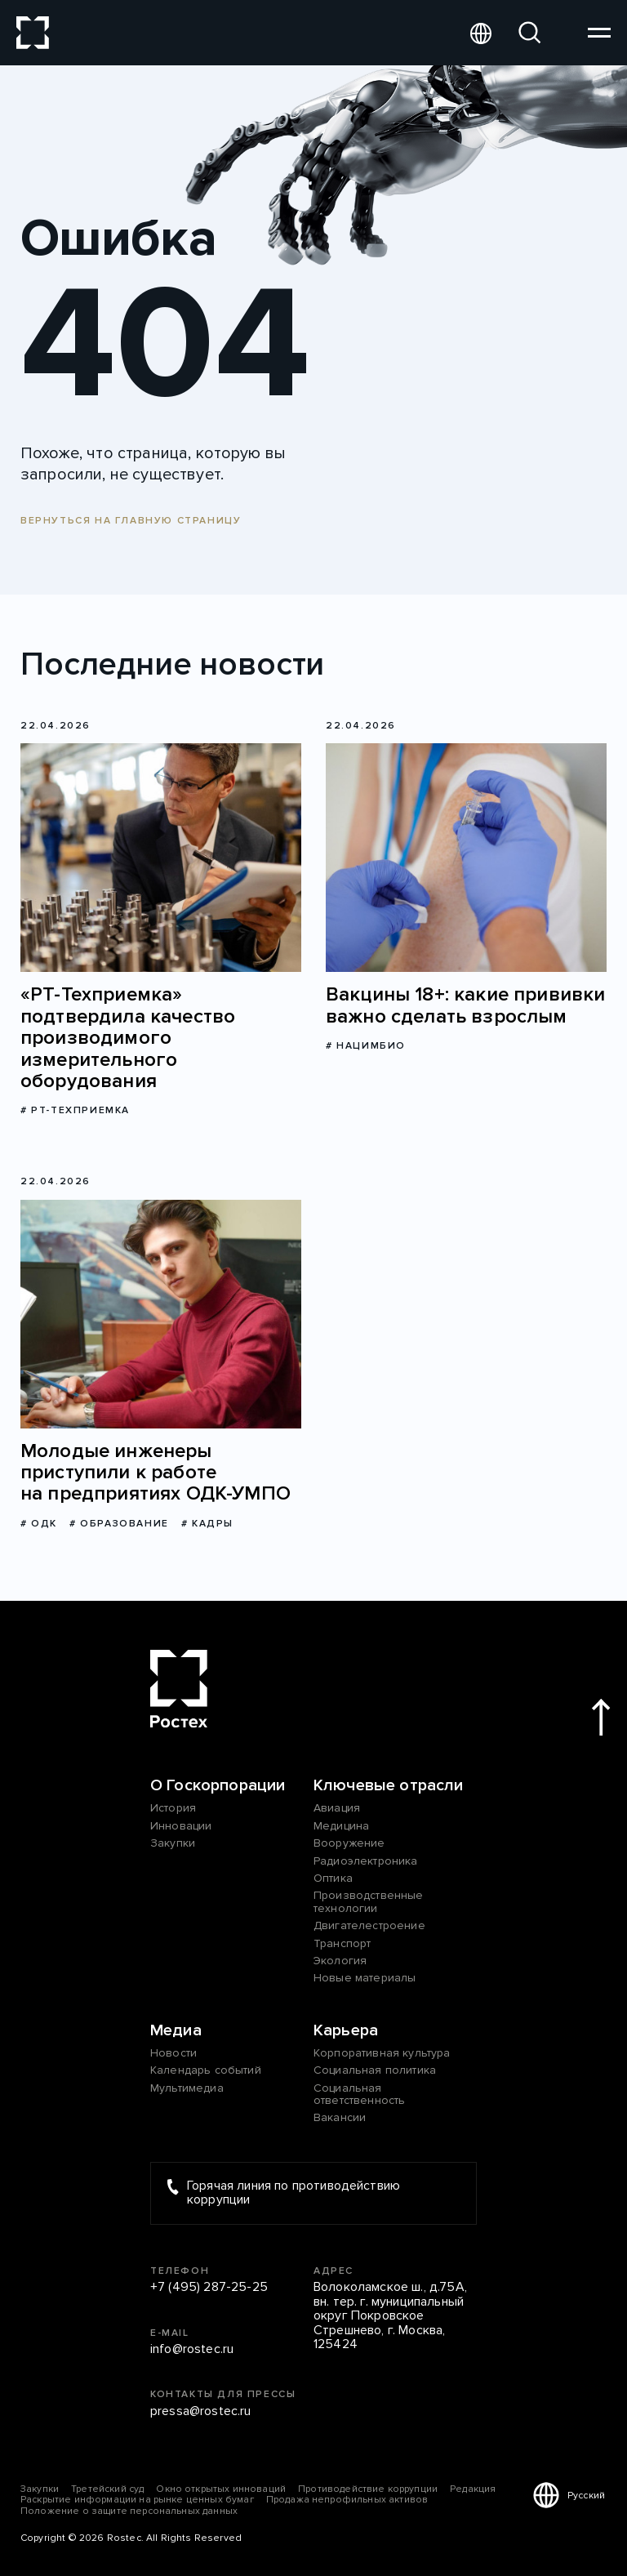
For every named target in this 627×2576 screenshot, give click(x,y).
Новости (173, 2053)
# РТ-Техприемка (75, 1110)
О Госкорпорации (217, 1785)
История (173, 1808)
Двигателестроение (369, 1925)
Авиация (337, 1808)
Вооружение (349, 1843)
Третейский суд (107, 2489)
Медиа (176, 2030)
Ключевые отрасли (389, 1785)
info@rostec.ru (191, 2349)
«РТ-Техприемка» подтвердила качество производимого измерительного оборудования (127, 1038)
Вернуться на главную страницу (130, 521)
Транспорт (342, 1943)
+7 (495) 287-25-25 (209, 2287)
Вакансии (340, 2117)
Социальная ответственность (359, 2094)
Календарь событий (205, 2070)
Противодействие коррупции (368, 2489)
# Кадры (207, 1523)
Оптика (333, 1878)
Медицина (341, 1826)
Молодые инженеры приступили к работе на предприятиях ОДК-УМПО (155, 1473)
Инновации (180, 1826)
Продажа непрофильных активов (347, 2499)
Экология (340, 1960)
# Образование (119, 1523)
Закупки (172, 1843)
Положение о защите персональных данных (129, 2511)
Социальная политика (375, 2070)
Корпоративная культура (382, 2053)
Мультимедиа (187, 2088)
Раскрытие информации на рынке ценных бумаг (137, 2499)
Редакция (473, 2489)
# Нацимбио (366, 1046)
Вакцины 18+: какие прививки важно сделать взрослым (465, 1005)
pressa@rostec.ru (200, 2411)
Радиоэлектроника (366, 1861)
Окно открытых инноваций (221, 2489)
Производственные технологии (369, 1901)
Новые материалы (365, 1978)
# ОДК (38, 1523)
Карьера (346, 2030)
